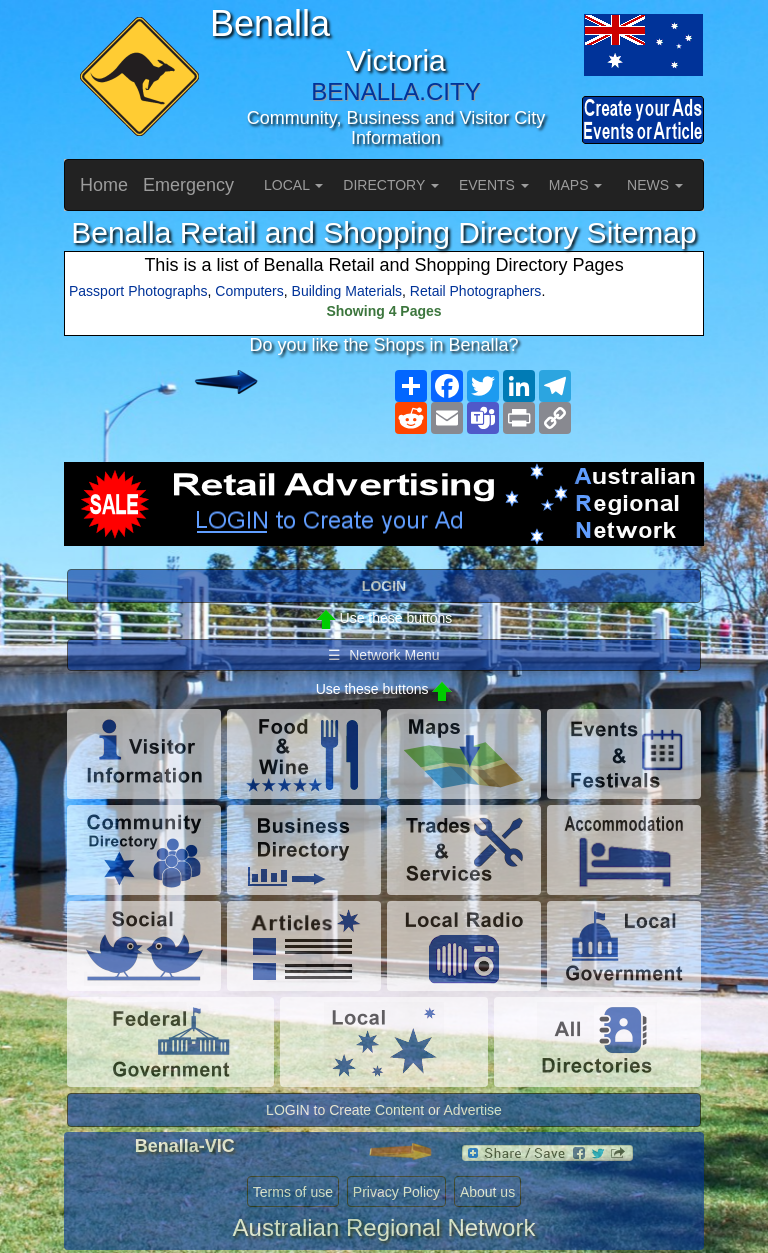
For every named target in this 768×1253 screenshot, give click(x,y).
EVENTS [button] (494, 185)
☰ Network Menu (383, 655)
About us (487, 1192)
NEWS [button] (655, 185)
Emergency (188, 185)
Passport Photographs (138, 291)
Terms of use (293, 1192)
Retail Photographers (476, 291)
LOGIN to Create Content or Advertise (384, 1110)
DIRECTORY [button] (391, 185)
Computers (249, 291)
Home (104, 185)
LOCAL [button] (293, 185)
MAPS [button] (576, 185)
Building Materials (347, 291)
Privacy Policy (396, 1192)
